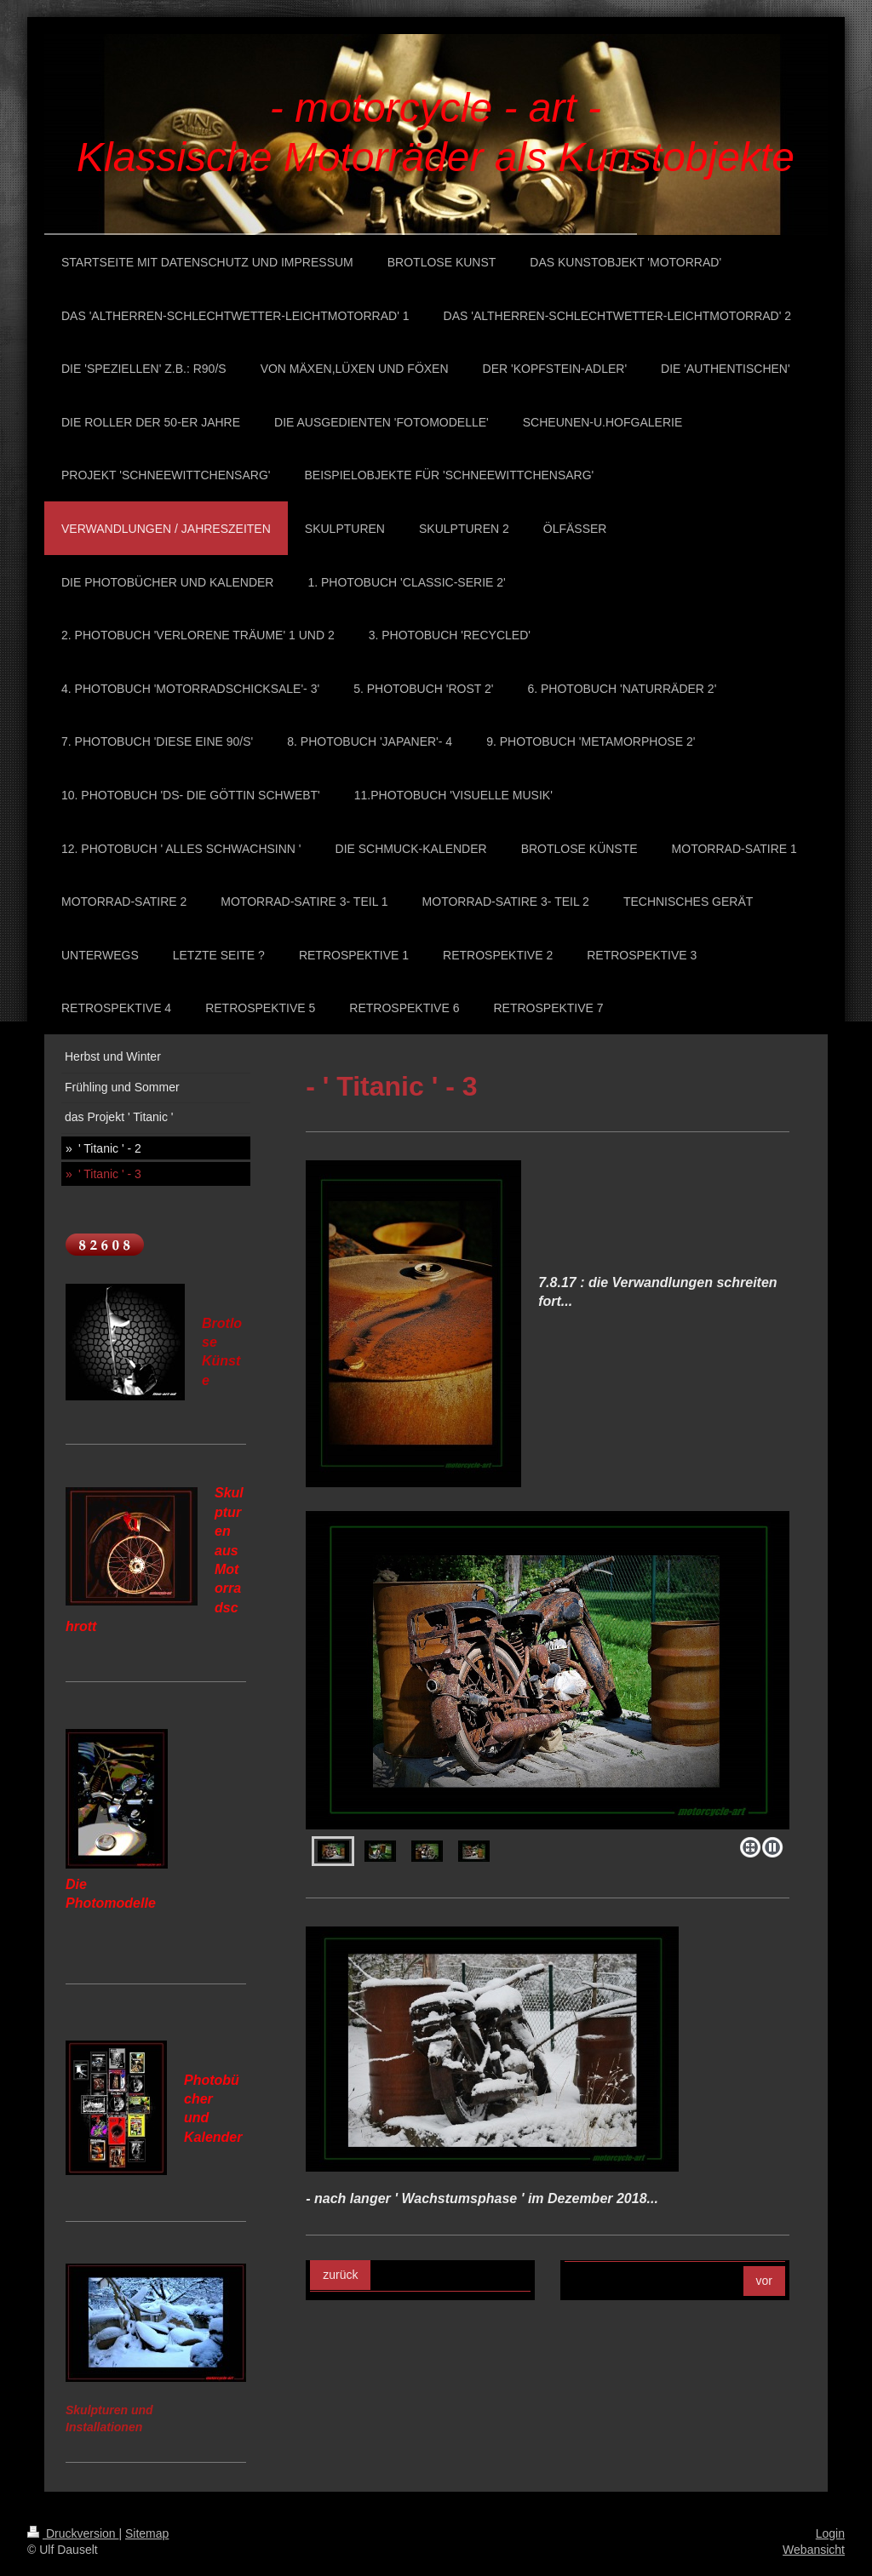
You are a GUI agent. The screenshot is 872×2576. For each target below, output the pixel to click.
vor (764, 2280)
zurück (340, 2274)
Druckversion (72, 2533)
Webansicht (814, 2549)
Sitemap (147, 2533)
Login (830, 2533)
